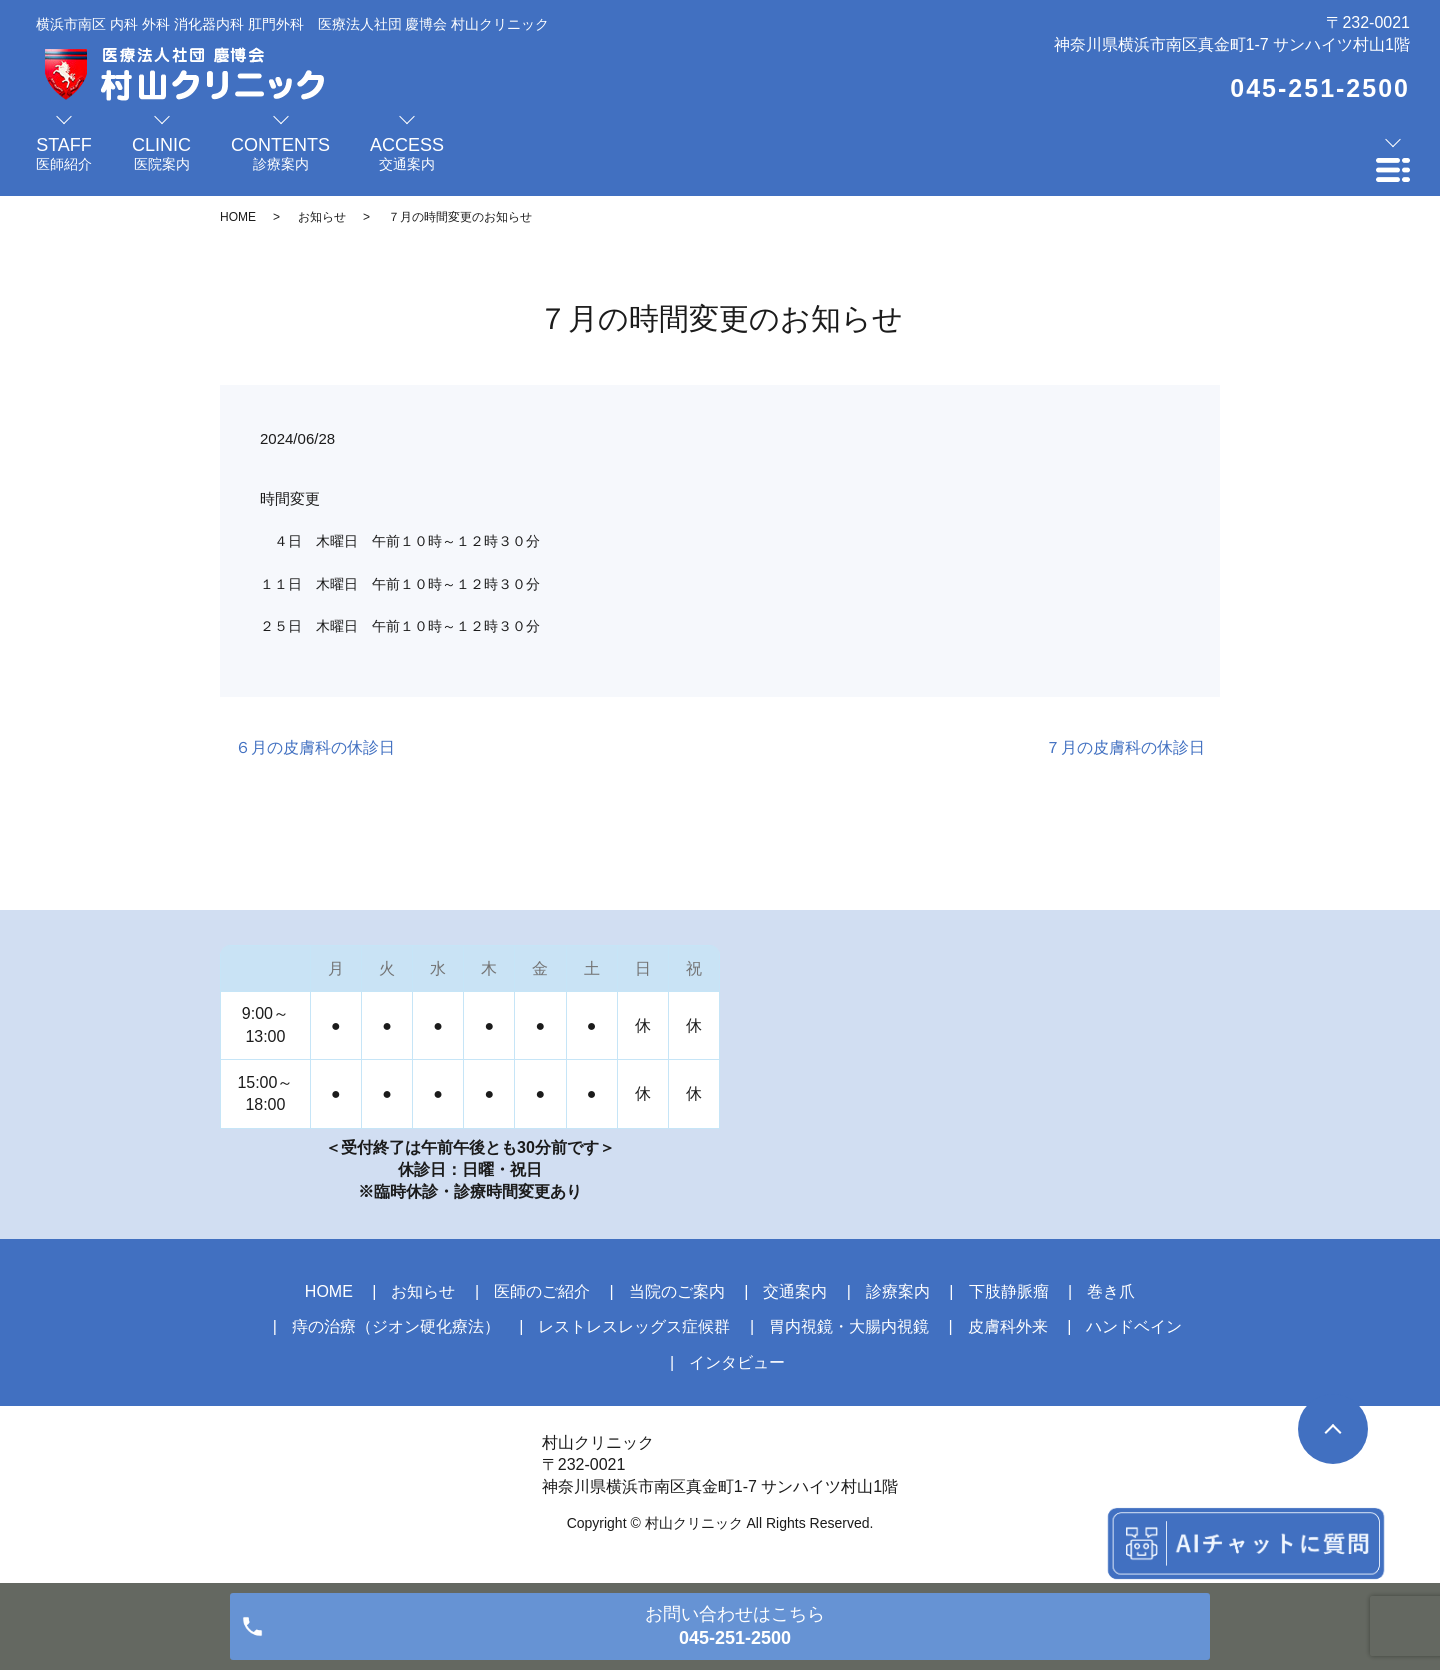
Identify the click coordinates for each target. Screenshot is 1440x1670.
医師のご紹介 (542, 1291)
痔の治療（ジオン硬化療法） (396, 1326)
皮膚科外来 (1008, 1326)
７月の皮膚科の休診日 (1125, 747)
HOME (238, 217)
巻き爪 (1111, 1291)
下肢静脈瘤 (1009, 1291)
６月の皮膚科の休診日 (315, 747)
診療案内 (898, 1291)
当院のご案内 (677, 1291)
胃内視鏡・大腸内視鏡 (849, 1326)
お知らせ (322, 217)
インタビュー (737, 1362)
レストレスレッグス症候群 (634, 1326)
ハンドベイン (1134, 1326)
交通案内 (795, 1291)
